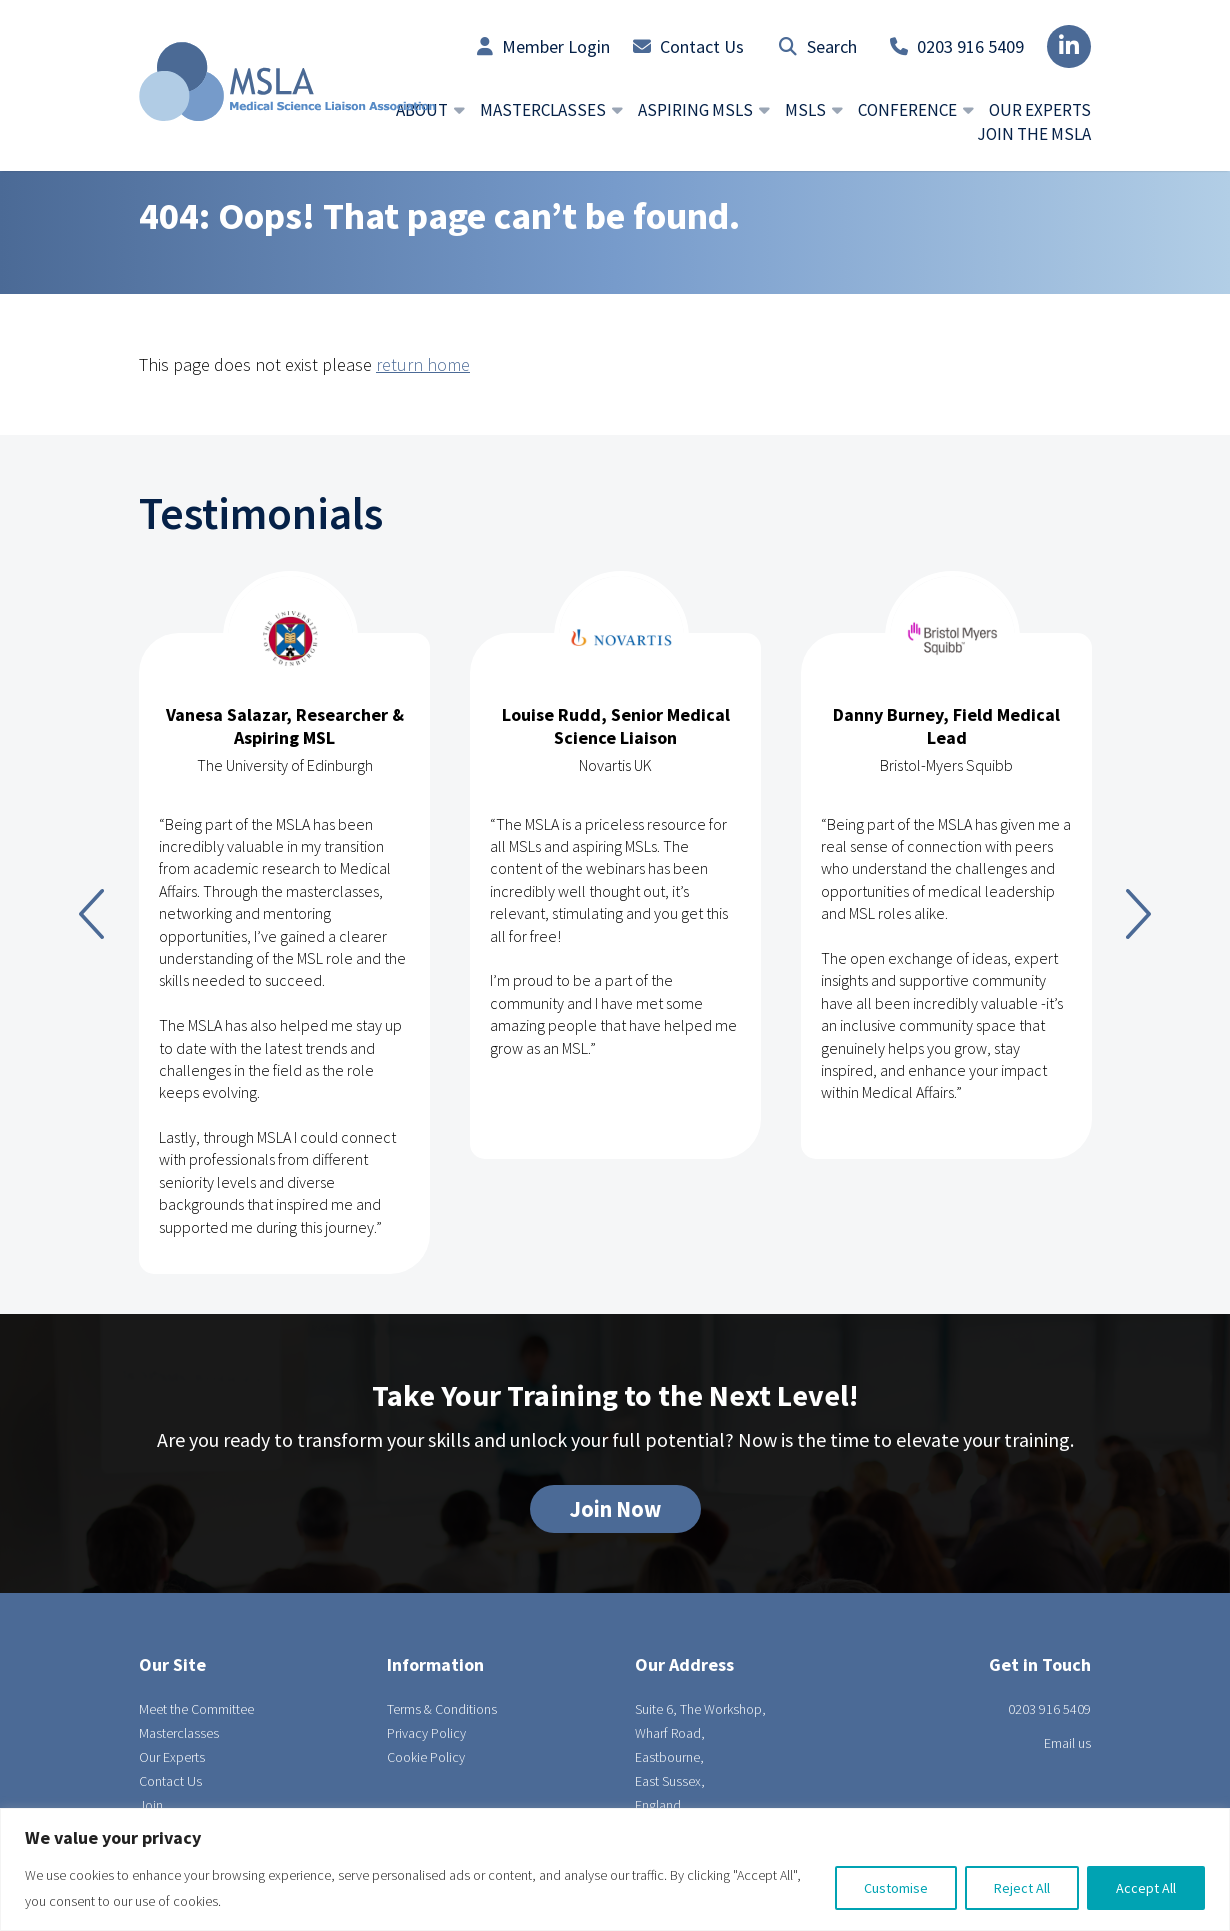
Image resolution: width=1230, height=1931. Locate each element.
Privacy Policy (426, 1733)
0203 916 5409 (957, 46)
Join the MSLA (1034, 134)
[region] (615, 1869)
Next (1138, 914)
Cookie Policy (426, 1757)
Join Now (615, 1509)
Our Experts (1040, 110)
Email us (1067, 1743)
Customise (896, 1888)
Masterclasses (179, 1733)
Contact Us (688, 46)
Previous (91, 914)
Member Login (543, 46)
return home (423, 364)
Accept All (1146, 1888)
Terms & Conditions (442, 1709)
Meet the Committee (196, 1709)
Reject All (1022, 1888)
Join (151, 1805)
